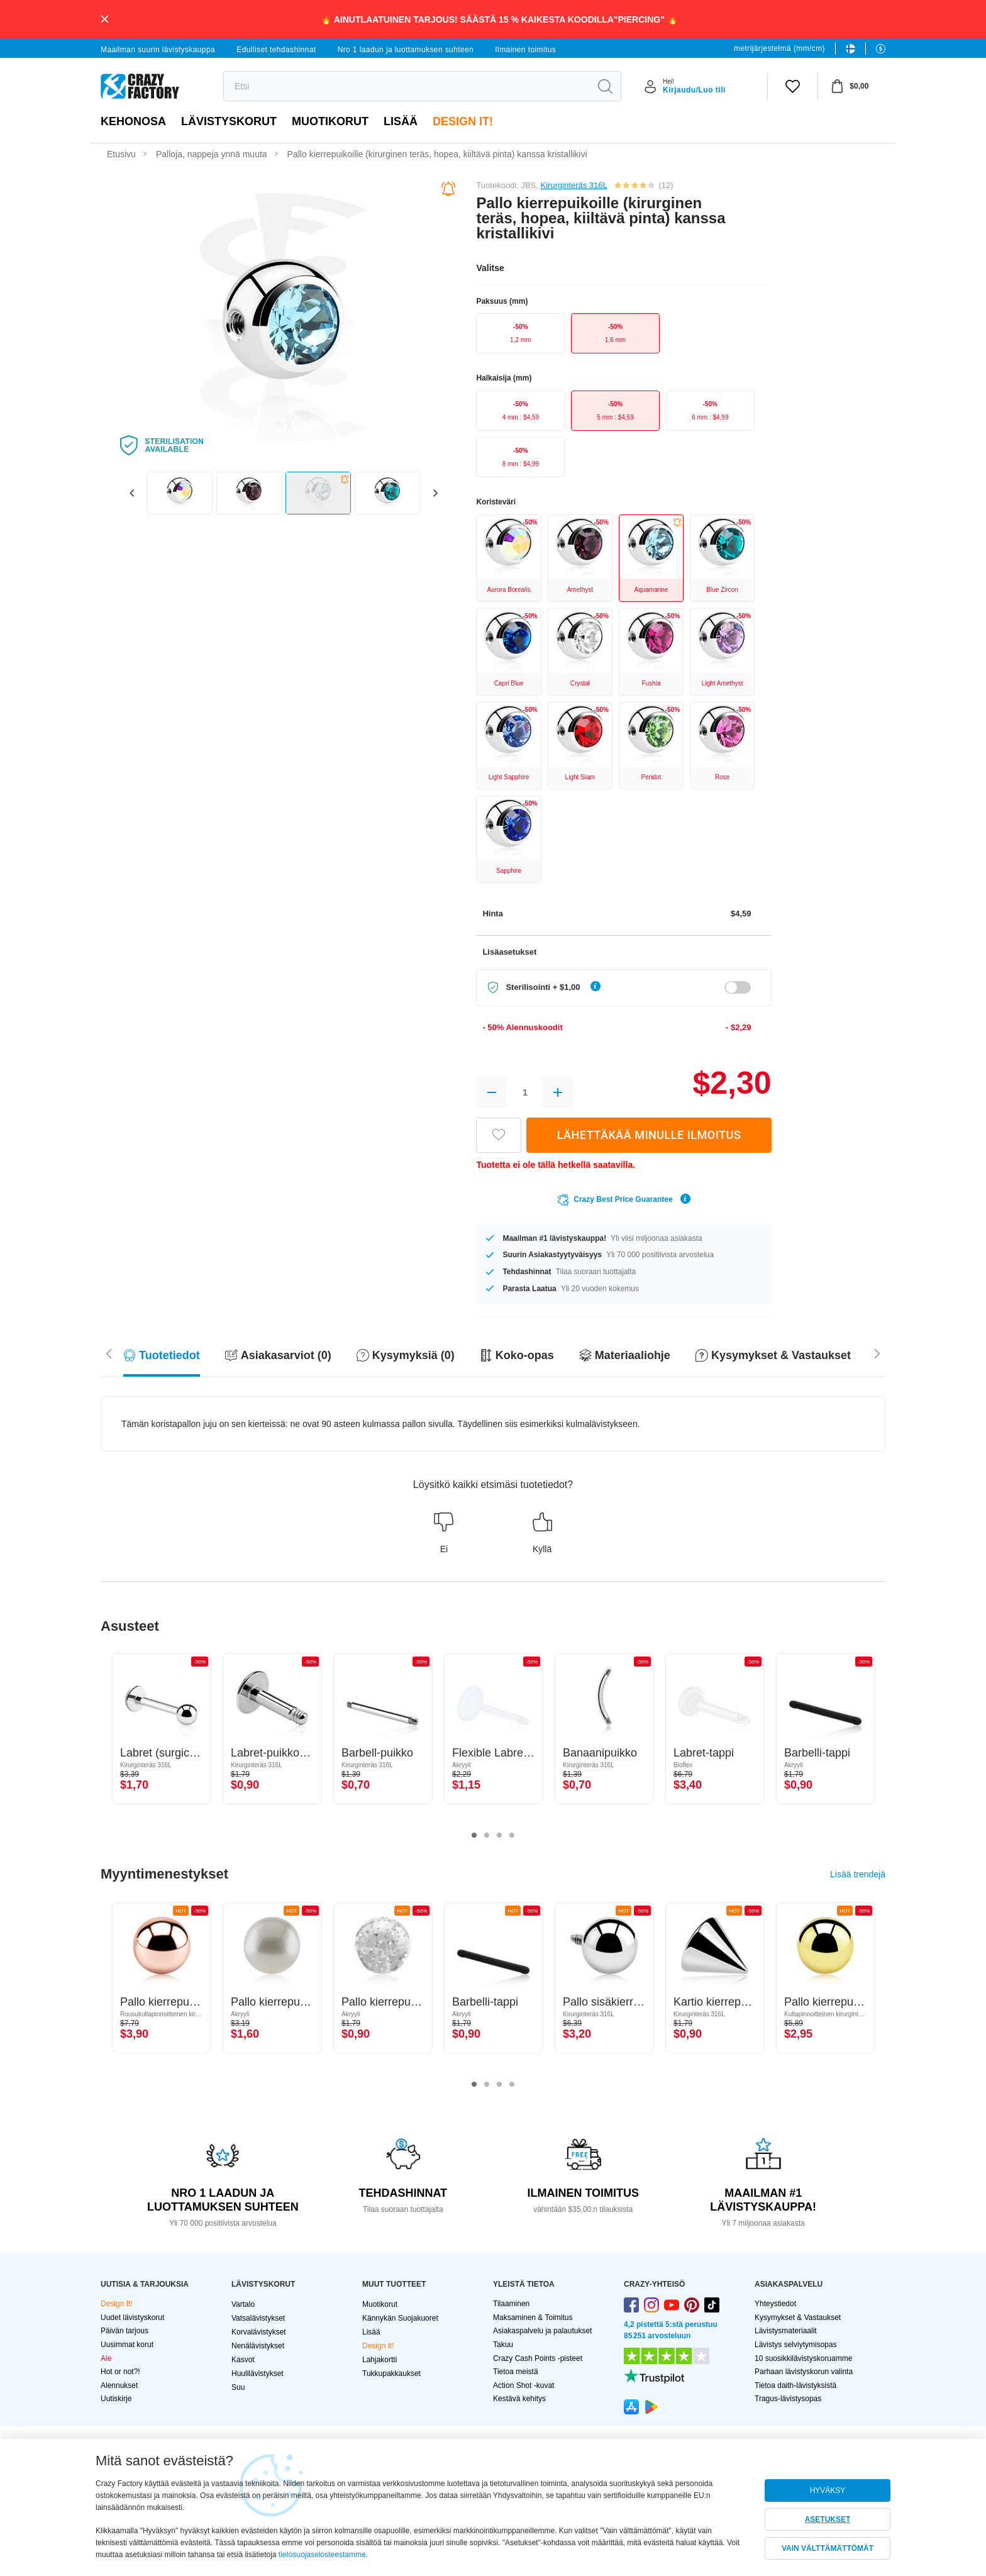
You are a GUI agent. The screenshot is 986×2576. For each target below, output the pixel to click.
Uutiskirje (116, 2398)
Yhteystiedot (775, 2303)
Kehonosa (133, 121)
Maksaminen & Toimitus (533, 2317)
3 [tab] (499, 1835)
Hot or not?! (120, 2371)
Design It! (463, 121)
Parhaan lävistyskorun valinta (804, 2371)
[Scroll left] (877, 1352)
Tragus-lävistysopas (788, 2398)
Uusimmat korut (127, 2344)
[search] (407, 86)
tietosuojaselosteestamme (322, 2554)
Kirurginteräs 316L (574, 185)
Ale (106, 2358)
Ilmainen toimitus (525, 49)
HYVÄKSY (828, 2490)
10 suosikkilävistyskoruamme (803, 2358)
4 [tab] (512, 1835)
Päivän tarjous (124, 2330)
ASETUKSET (828, 2519)
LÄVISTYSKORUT (229, 121)
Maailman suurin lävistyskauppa (158, 49)
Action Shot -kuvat (523, 2385)
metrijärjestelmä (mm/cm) (779, 48)
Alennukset (119, 2385)
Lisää (401, 121)
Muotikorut (330, 121)
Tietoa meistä (515, 2371)
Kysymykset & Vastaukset (798, 2317)
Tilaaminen (511, 2303)
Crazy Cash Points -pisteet (537, 2358)
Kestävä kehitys (519, 2398)
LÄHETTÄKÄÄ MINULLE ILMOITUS (649, 1134)
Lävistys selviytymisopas (796, 2344)
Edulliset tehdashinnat (276, 49)
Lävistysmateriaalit (786, 2330)
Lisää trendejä (857, 1874)
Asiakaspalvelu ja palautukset (542, 2330)
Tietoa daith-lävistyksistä (795, 2385)
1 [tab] (474, 1835)
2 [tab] (486, 1835)
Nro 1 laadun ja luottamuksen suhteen (406, 49)
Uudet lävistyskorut (132, 2317)
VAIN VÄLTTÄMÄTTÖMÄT (827, 2548)
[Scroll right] (109, 1352)
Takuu (503, 2344)
